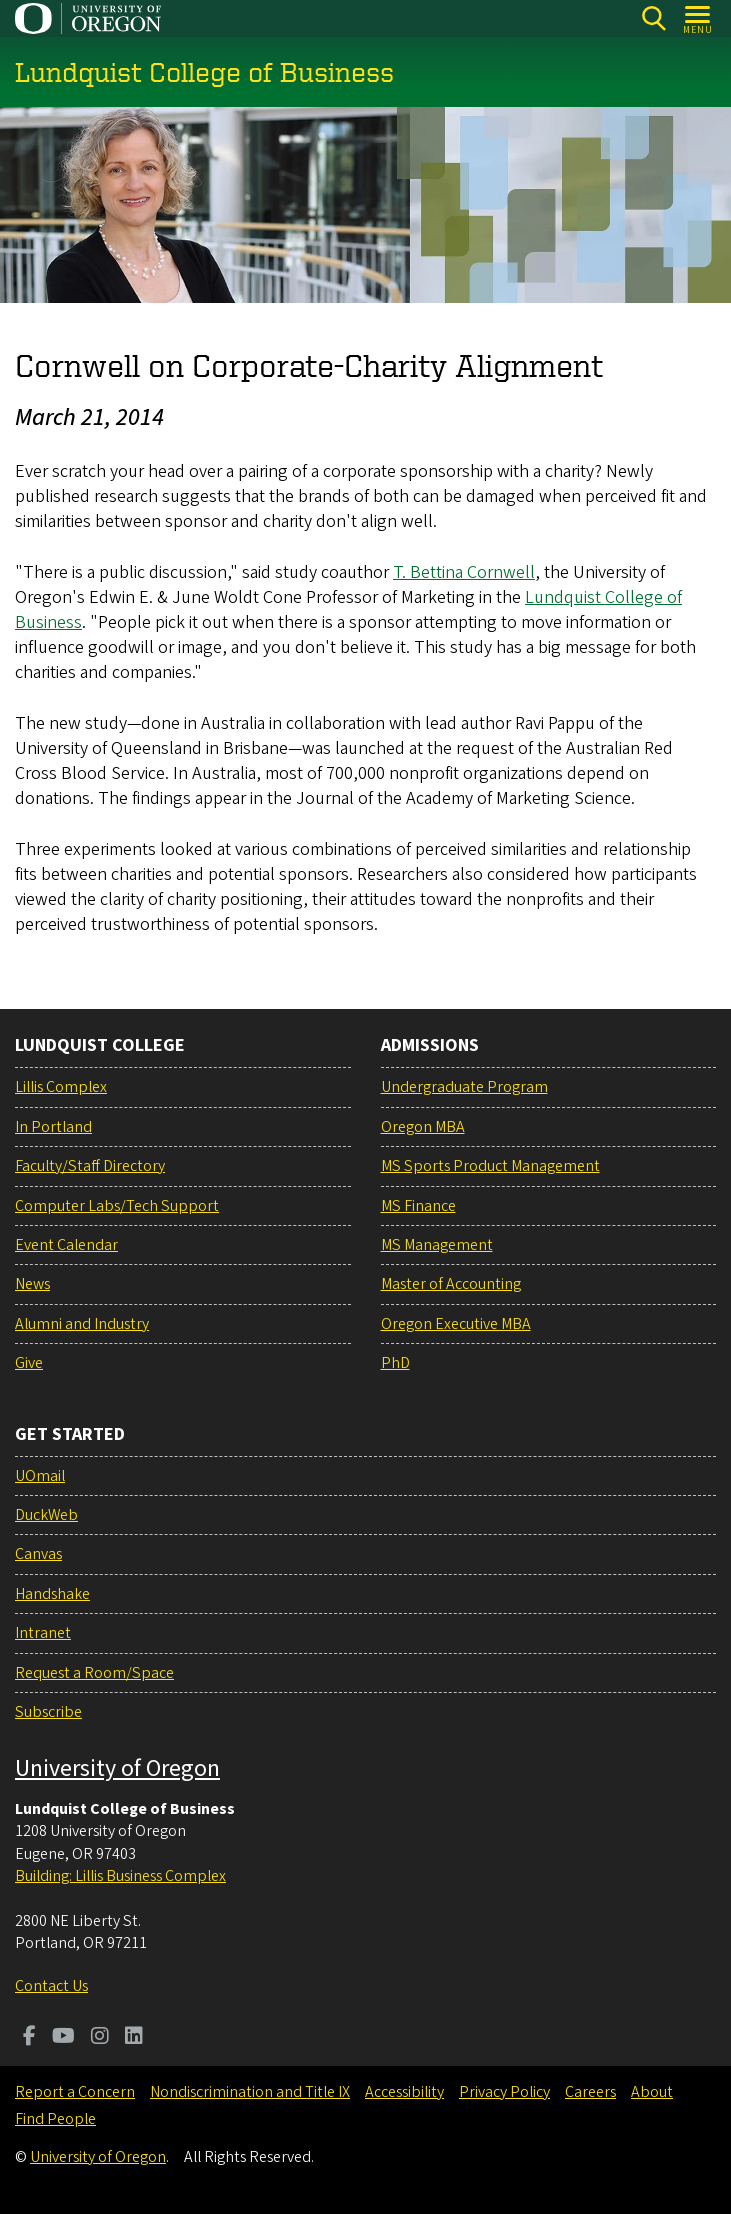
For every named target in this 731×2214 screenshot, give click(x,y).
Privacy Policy (504, 2092)
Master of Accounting (451, 1284)
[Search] (653, 18)
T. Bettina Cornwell (464, 571)
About (652, 2092)
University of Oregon (117, 1768)
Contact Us (51, 1986)
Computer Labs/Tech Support (117, 1206)
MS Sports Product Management (490, 1166)
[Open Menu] (698, 18)
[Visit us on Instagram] (100, 2038)
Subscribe (48, 1712)
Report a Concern (75, 2092)
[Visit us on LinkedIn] (134, 2038)
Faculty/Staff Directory (90, 1166)
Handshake (52, 1594)
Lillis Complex (61, 1087)
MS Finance (418, 1206)
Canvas (38, 1554)
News (32, 1284)
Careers (590, 2092)
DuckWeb (46, 1515)
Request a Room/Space (94, 1673)
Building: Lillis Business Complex (120, 1876)
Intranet (43, 1633)
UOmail (40, 1476)
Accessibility (404, 2092)
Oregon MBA (423, 1127)
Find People (55, 2119)
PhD (395, 1363)
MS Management (437, 1245)
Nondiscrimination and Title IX (250, 2092)
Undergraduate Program (464, 1087)
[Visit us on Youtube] (63, 2038)
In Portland (53, 1127)
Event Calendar (66, 1245)
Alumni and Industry (82, 1324)
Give (29, 1363)
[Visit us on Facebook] (29, 2038)
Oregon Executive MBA (456, 1324)
